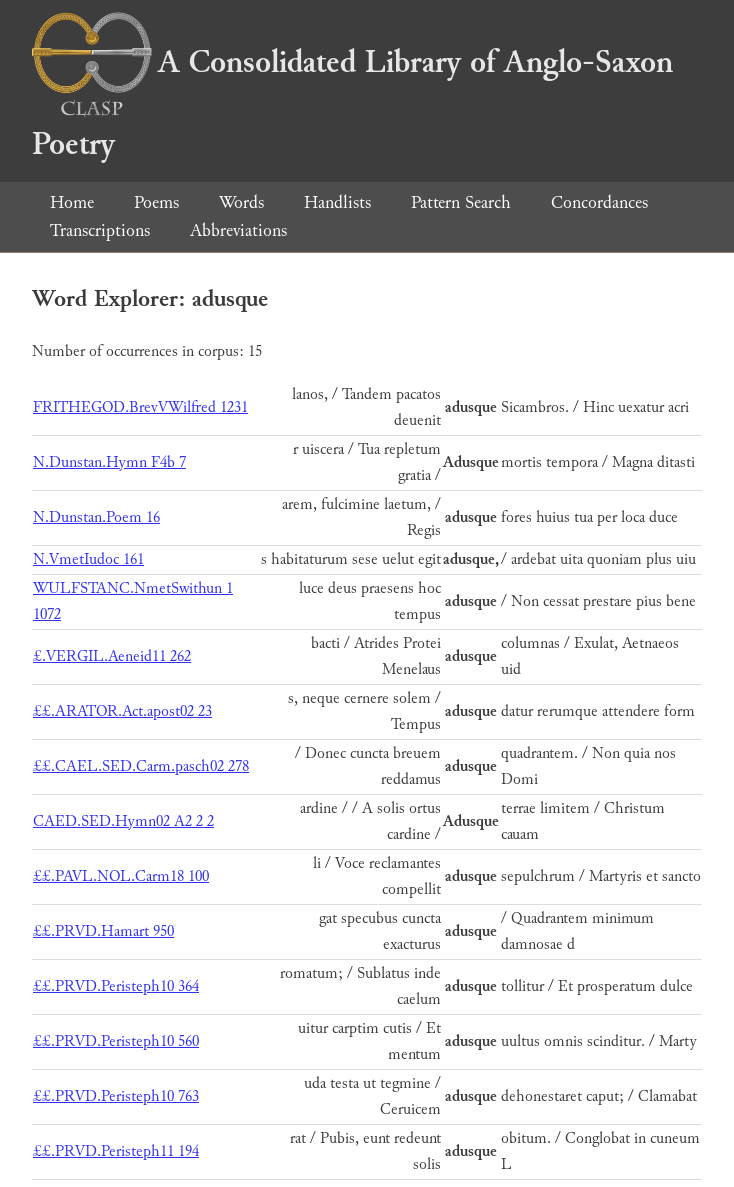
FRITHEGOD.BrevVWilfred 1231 (140, 407)
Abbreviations (238, 230)
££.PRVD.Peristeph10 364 (116, 986)
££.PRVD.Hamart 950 (103, 931)
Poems (156, 202)
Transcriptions (100, 230)
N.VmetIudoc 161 (88, 559)
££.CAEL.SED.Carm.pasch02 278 (141, 766)
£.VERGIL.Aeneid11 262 (112, 656)
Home (72, 202)
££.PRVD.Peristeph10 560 (116, 1041)
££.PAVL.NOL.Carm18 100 (121, 876)
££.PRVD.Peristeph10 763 (116, 1096)
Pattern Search (461, 202)
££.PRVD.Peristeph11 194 (116, 1151)
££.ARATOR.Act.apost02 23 (122, 711)
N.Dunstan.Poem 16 (96, 517)
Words (241, 202)
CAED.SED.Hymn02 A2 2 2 (123, 821)
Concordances (599, 202)
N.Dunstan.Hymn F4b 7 (109, 462)
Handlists (337, 202)
